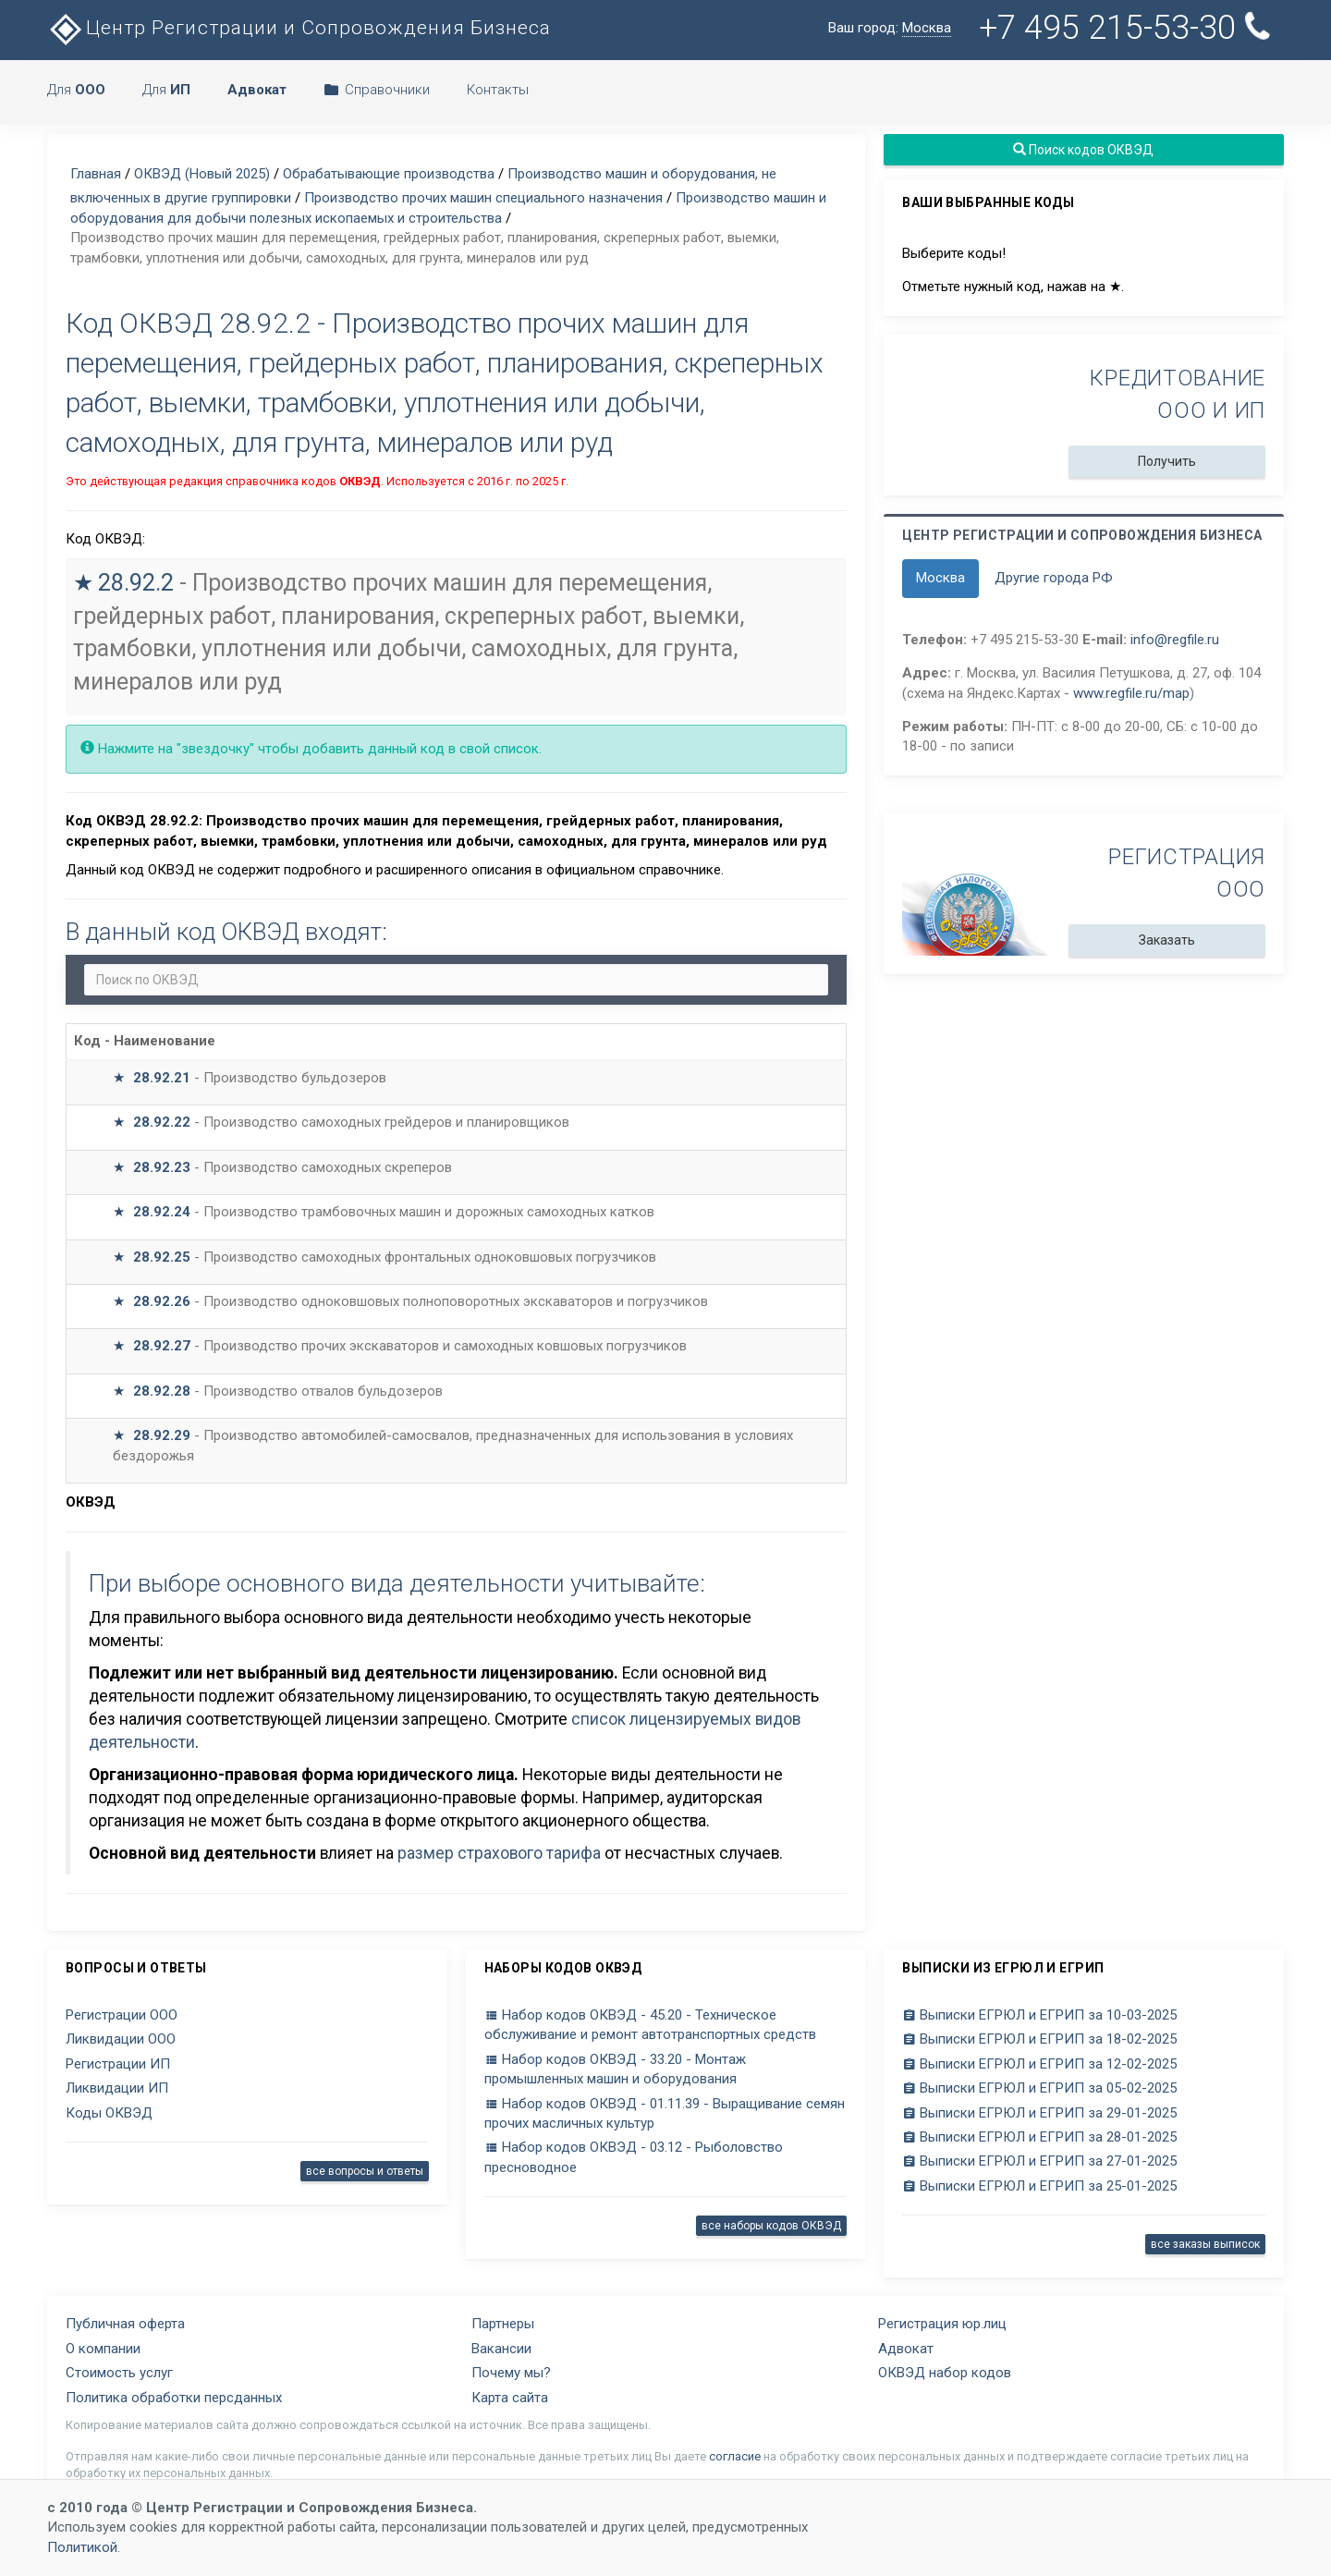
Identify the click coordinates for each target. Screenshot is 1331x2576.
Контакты (498, 89)
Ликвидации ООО (121, 2039)
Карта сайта (509, 2397)
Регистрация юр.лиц (942, 2323)
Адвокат (906, 2348)
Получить (1167, 461)
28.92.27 (161, 1345)
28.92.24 (161, 1211)
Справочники (377, 89)
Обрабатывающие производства (389, 173)
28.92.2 (136, 582)
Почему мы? (511, 2372)
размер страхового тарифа (499, 1853)
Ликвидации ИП (117, 2088)
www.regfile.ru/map (1131, 693)
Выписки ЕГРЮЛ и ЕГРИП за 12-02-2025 (1039, 2064)
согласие (735, 2456)
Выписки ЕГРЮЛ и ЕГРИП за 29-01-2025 (1039, 2113)
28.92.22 (161, 1122)
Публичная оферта (125, 2323)
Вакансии (501, 2348)
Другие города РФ (1054, 577)
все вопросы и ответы (364, 2171)
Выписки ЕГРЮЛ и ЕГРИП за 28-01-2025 (1039, 2137)
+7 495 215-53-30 (1127, 27)
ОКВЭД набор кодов (944, 2372)
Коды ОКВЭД (109, 2113)
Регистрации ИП (118, 2064)
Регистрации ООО (121, 2015)
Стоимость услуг (119, 2372)
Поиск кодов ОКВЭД (1084, 149)
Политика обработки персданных (174, 2397)
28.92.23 (161, 1167)
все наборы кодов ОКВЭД (771, 2225)
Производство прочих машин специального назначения (483, 197)
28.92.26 (161, 1301)
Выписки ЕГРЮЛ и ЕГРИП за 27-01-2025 (1039, 2161)
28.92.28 (161, 1391)
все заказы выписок (1205, 2244)
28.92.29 (161, 1435)
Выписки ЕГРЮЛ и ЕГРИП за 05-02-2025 (1039, 2088)
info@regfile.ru (1174, 639)
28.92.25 (161, 1257)
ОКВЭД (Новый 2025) (202, 173)
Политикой (82, 2547)
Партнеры (502, 2323)
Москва (940, 577)
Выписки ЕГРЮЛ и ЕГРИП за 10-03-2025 (1039, 2015)
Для (76, 89)
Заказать (1167, 940)
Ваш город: (889, 28)
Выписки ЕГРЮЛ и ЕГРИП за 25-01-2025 (1039, 2186)
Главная (95, 173)
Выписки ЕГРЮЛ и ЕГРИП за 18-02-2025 (1039, 2039)
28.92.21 (161, 1077)
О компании (103, 2348)
